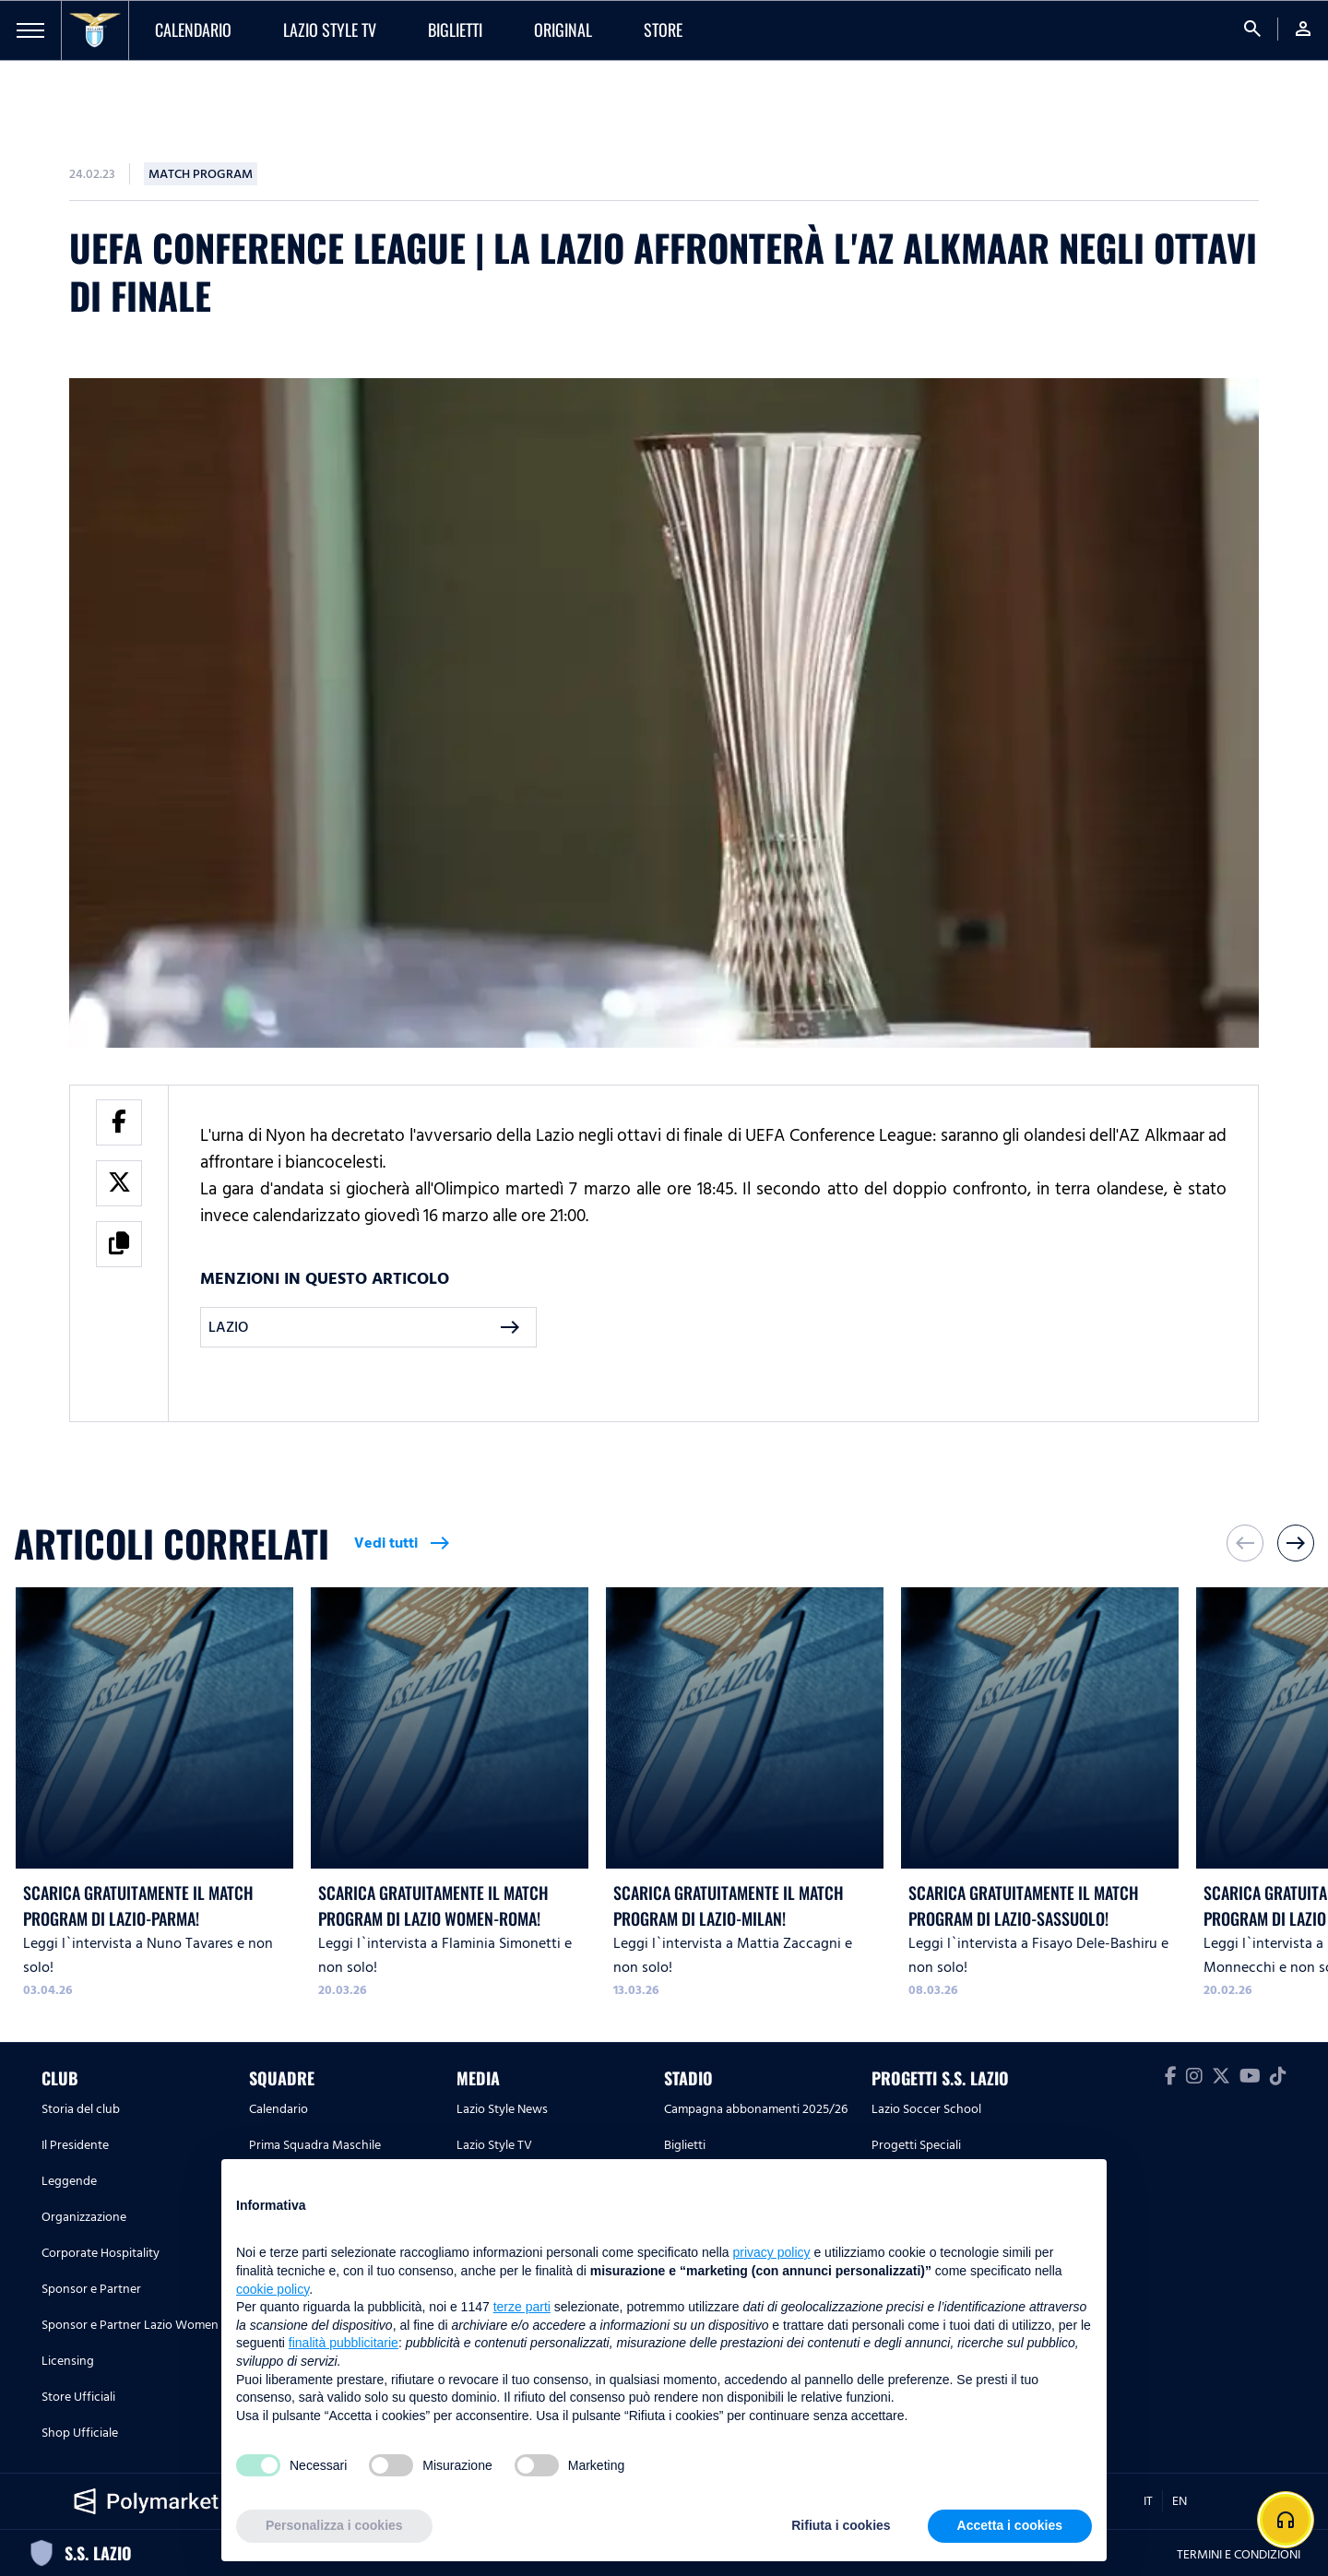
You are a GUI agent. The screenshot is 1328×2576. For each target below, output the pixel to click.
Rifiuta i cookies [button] (840, 2525)
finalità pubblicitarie (343, 2342)
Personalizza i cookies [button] (334, 2525)
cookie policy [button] (272, 2289)
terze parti (522, 2306)
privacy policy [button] (772, 2252)
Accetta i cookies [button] (1009, 2525)
